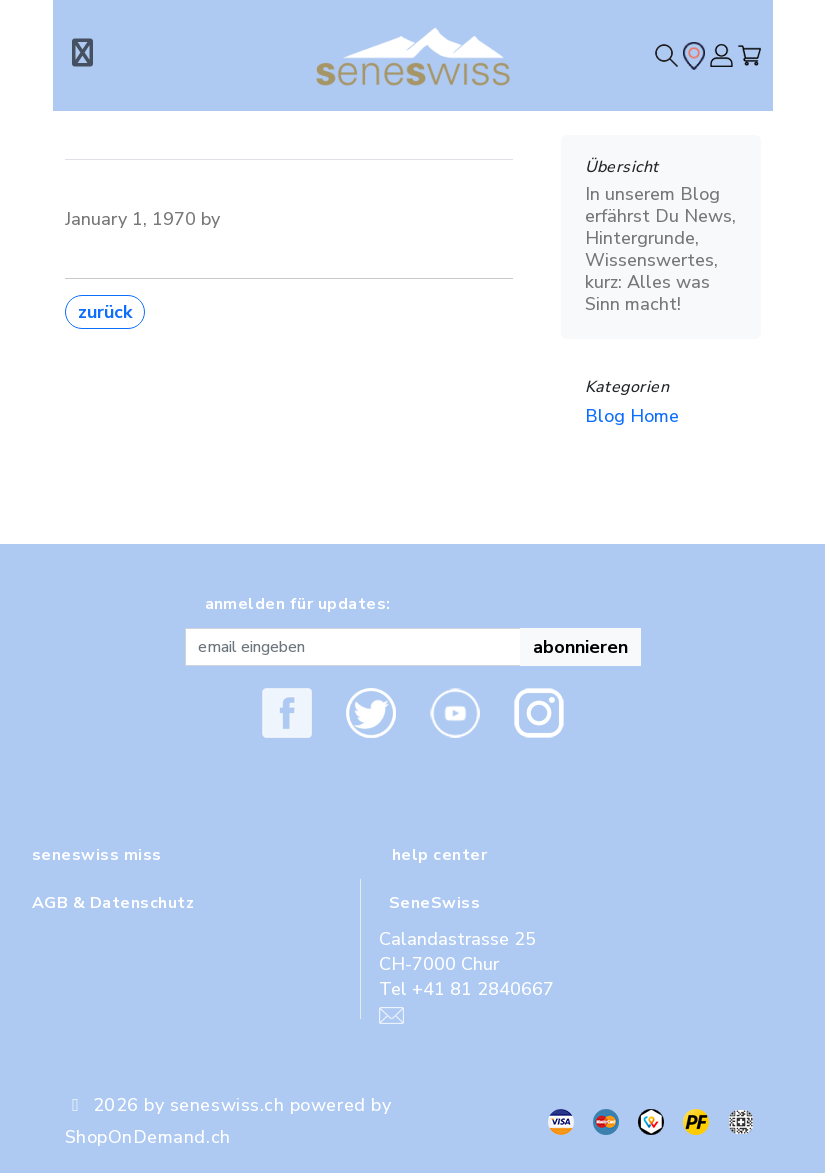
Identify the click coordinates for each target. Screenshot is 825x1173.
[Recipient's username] (353, 647)
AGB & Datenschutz (113, 903)
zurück (105, 312)
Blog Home (632, 416)
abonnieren (580, 647)
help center (439, 855)
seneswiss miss (97, 855)
